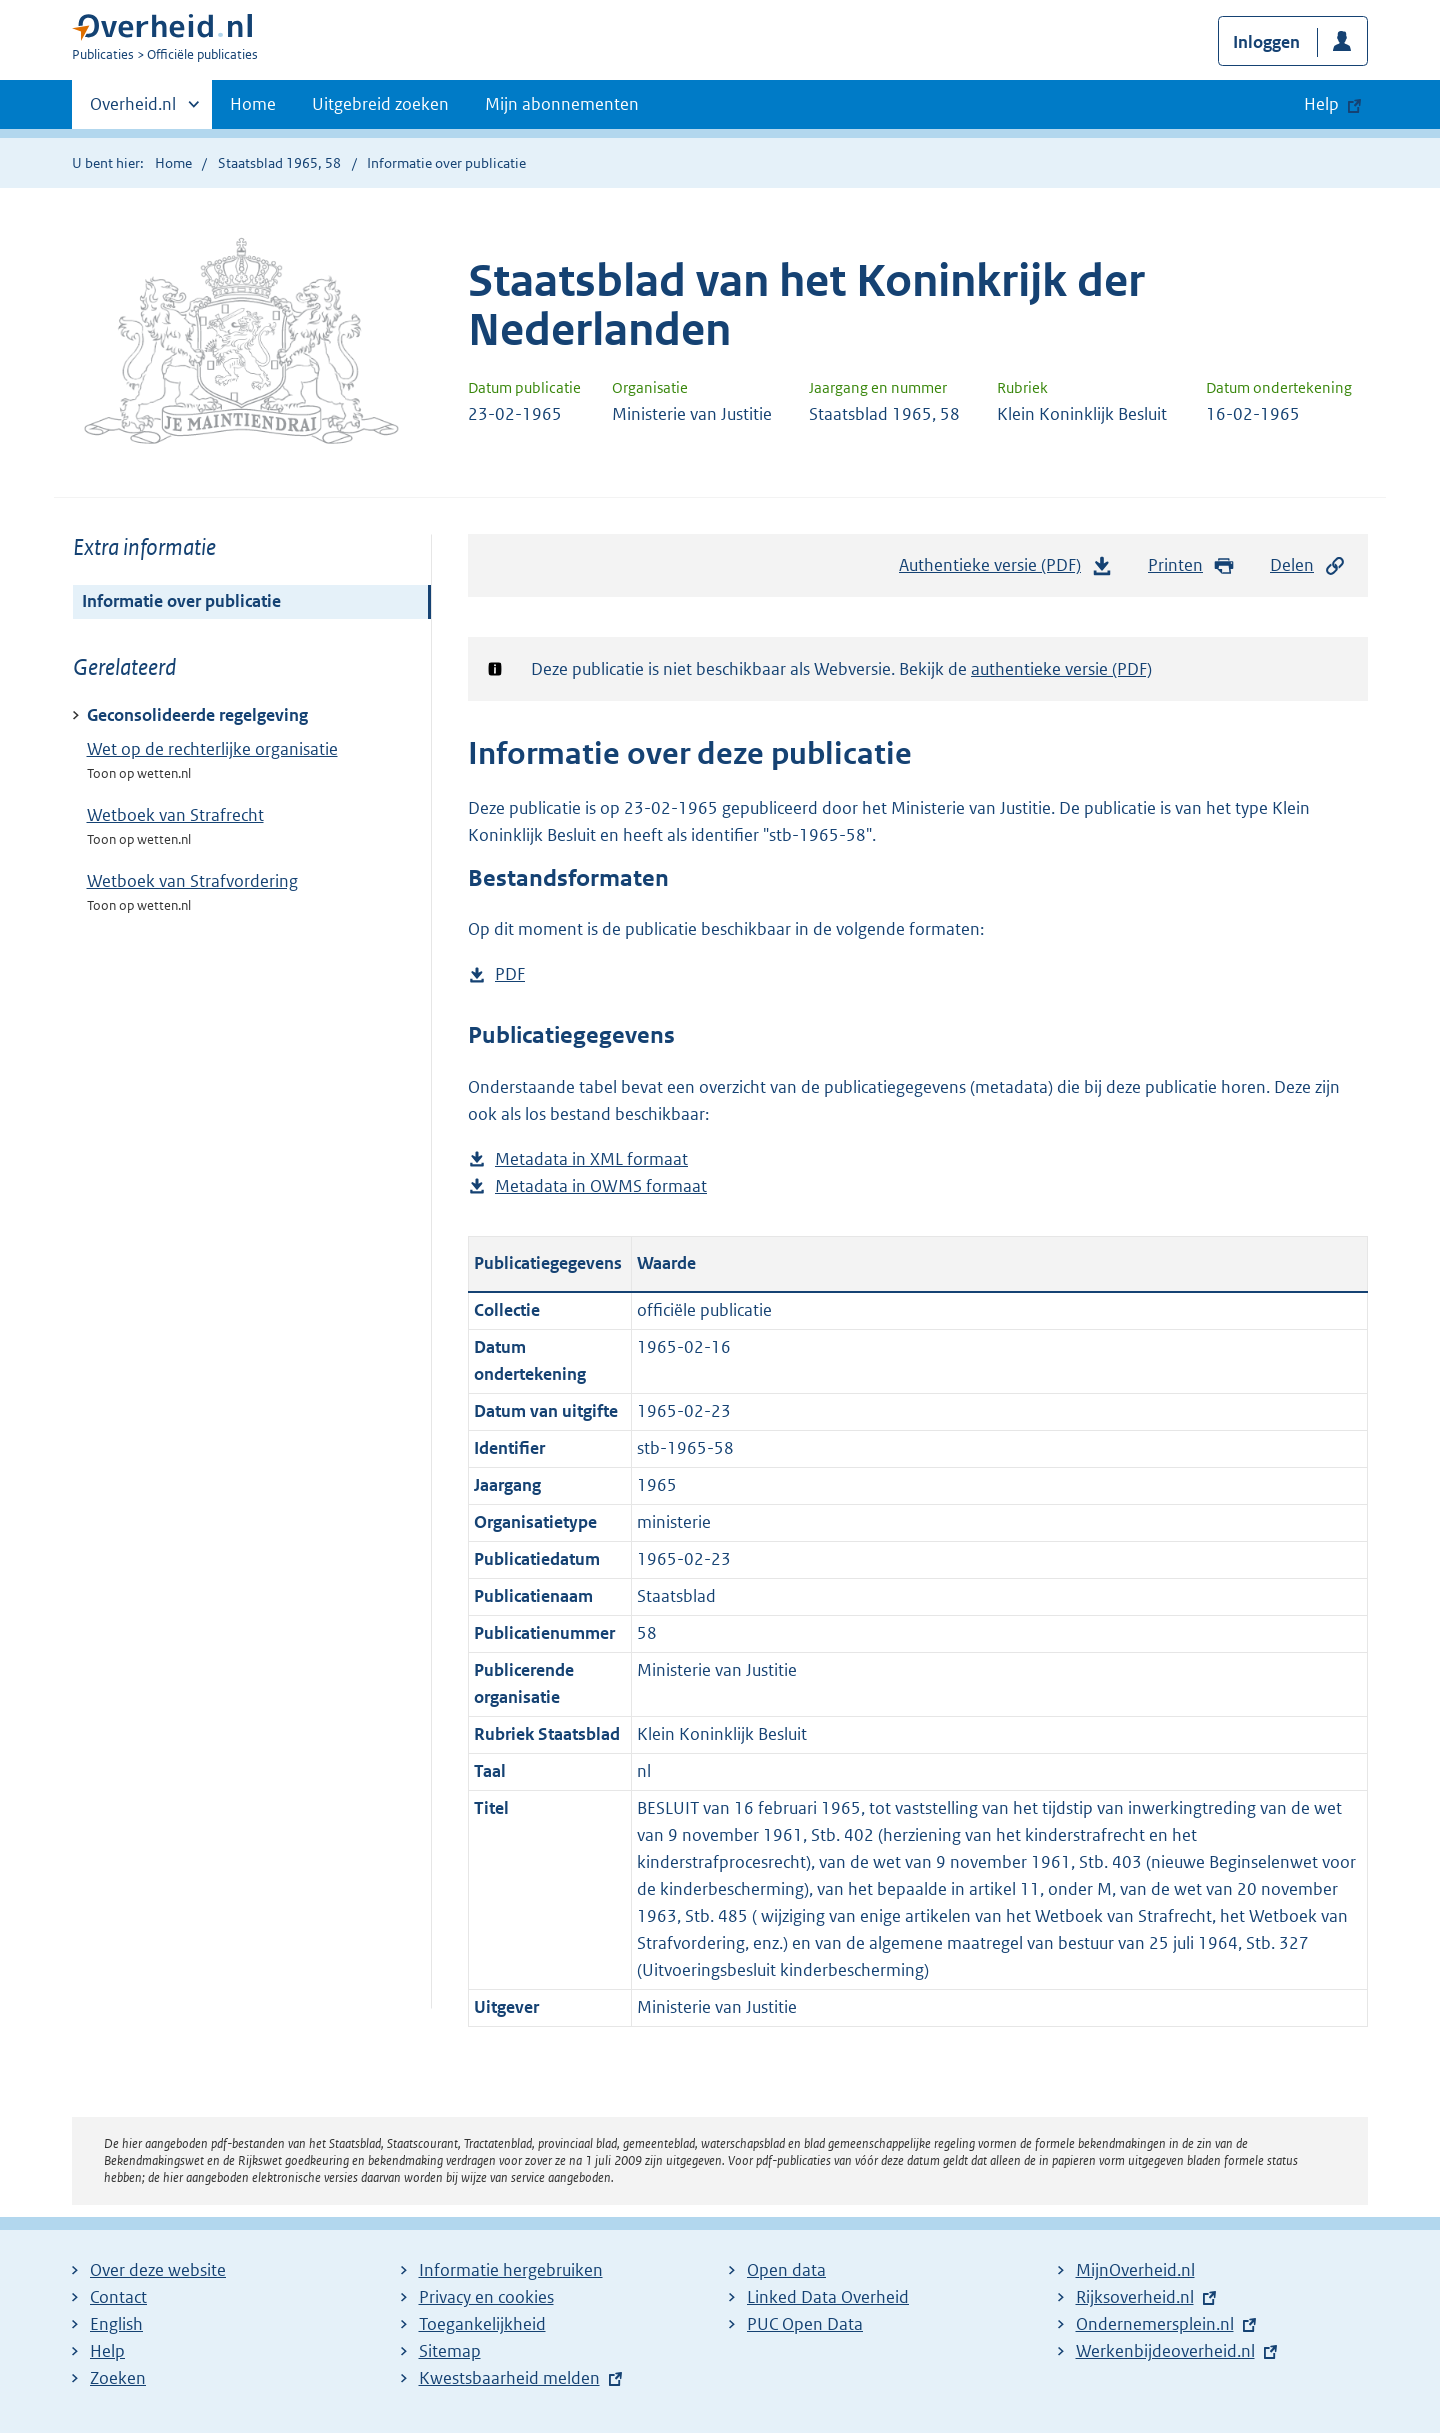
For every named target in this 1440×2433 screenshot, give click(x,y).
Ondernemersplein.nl (1155, 2324)
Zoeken (118, 2378)
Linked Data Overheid (828, 2297)
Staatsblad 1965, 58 (279, 163)
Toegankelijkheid (482, 2324)
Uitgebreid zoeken (380, 104)
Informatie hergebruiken (511, 2270)
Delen (1308, 565)
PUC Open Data (805, 2324)
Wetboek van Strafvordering (192, 881)
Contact (118, 2297)
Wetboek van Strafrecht (175, 815)
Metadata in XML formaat (591, 1159)
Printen (1191, 565)
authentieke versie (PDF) (1061, 669)
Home (253, 104)
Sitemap (450, 2351)
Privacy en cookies (486, 2297)
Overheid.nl (133, 110)
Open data (786, 2270)
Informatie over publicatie (181, 601)
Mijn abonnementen (562, 104)
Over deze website (158, 2270)
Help (107, 2351)
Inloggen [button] (1266, 42)
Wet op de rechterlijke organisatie (212, 749)
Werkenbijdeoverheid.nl (1165, 2351)
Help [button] (1321, 104)
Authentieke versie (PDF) (1006, 570)
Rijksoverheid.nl (1135, 2297)
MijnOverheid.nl (1135, 2270)
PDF (510, 974)
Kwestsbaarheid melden (509, 2378)
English (116, 2324)
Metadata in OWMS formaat (601, 1186)
